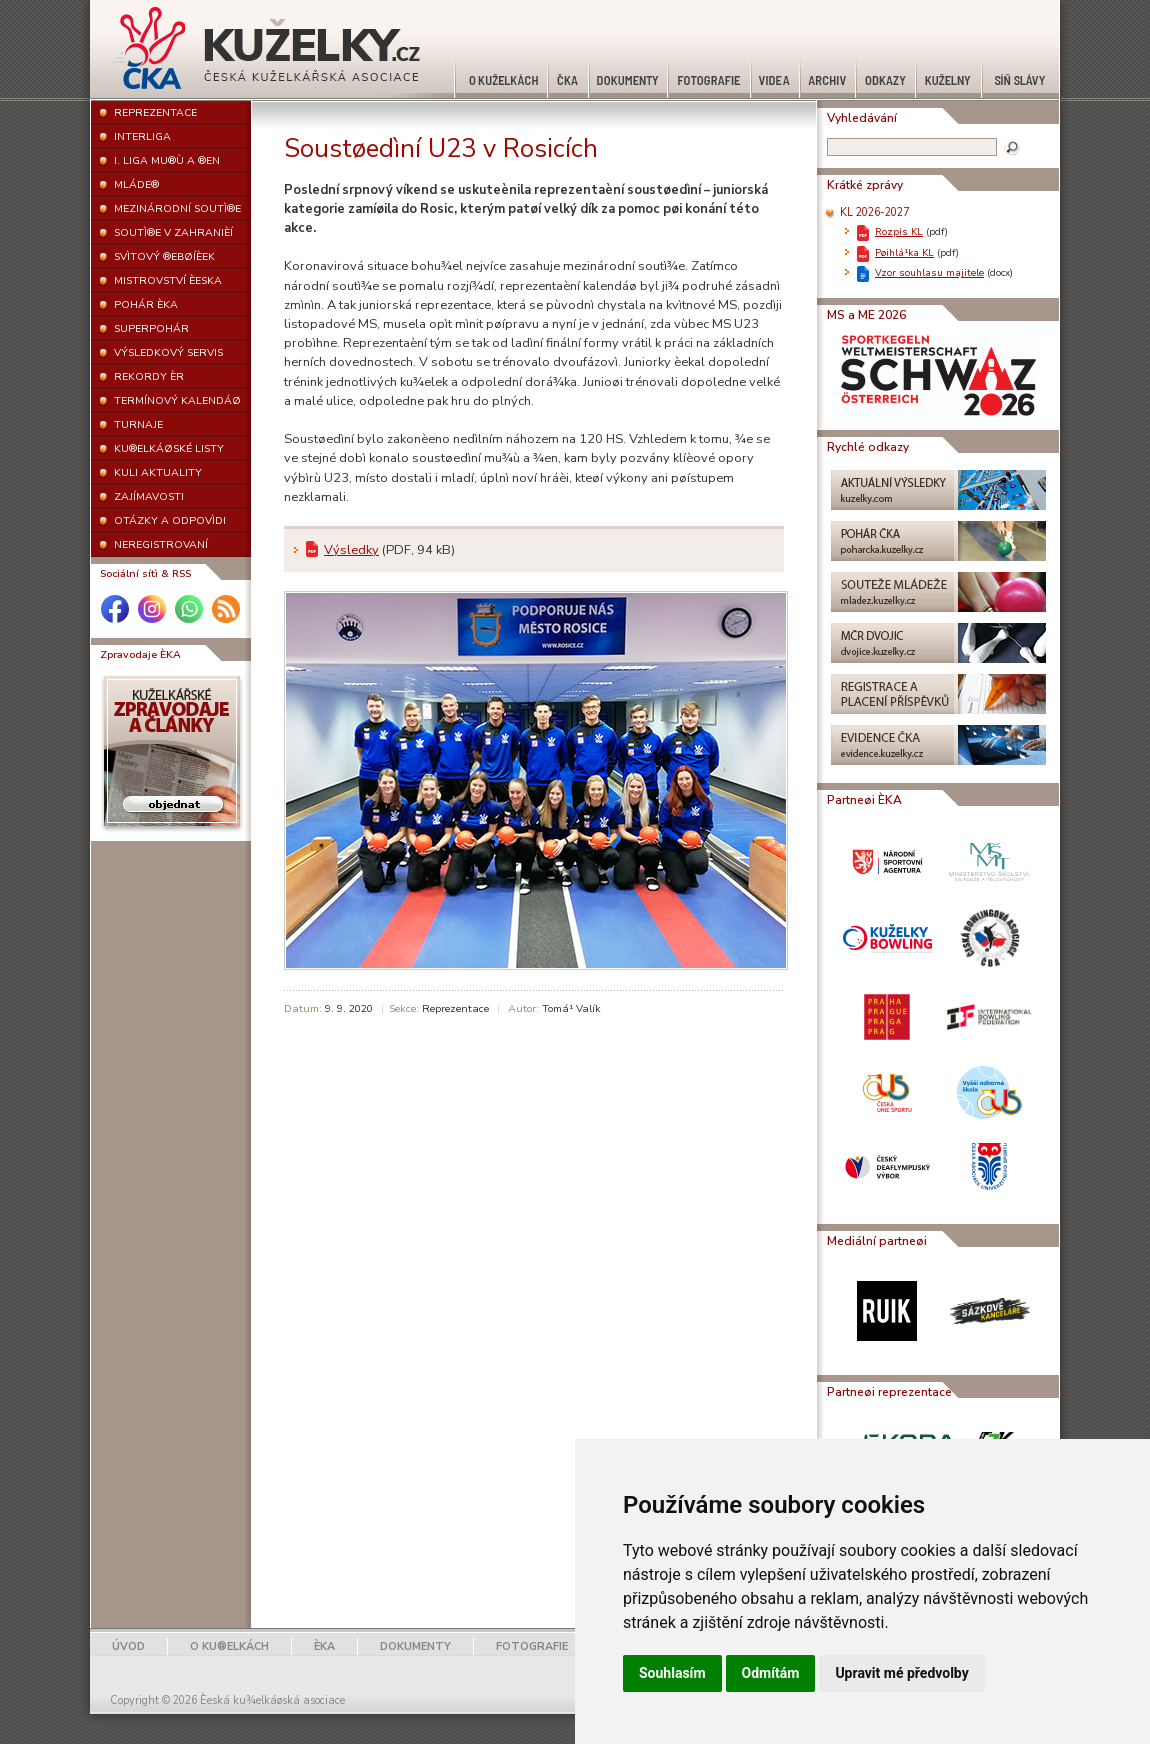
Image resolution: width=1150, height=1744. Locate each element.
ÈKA (324, 1646)
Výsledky (351, 550)
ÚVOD (128, 1646)
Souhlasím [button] (672, 1673)
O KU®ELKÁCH (229, 1646)
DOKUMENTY (415, 1646)
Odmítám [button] (771, 1673)
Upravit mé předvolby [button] (901, 1673)
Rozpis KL (899, 231)
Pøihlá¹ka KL (904, 252)
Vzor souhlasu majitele (929, 272)
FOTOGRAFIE (532, 1646)
